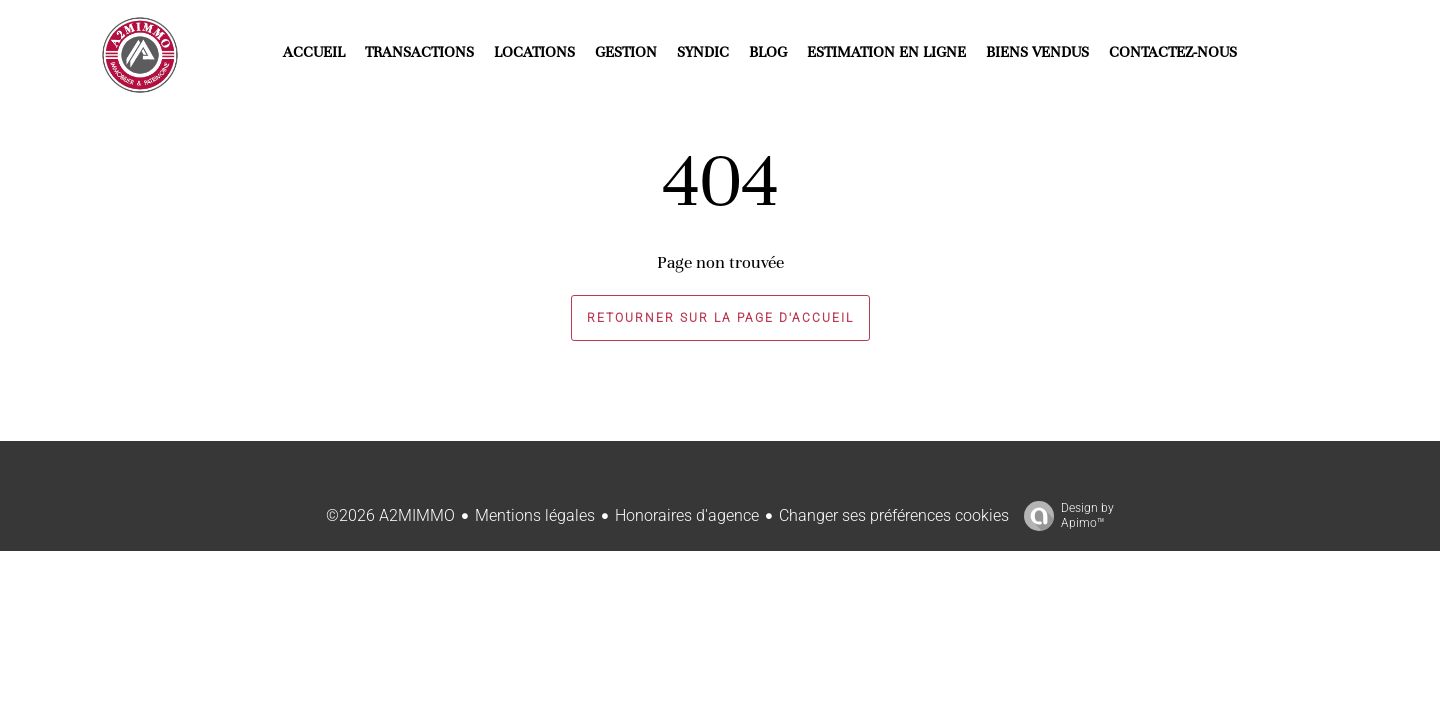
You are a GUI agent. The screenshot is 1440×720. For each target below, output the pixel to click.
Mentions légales (535, 515)
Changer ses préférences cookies (894, 515)
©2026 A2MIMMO (390, 515)
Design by (1064, 516)
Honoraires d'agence (687, 515)
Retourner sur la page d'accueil (720, 318)
